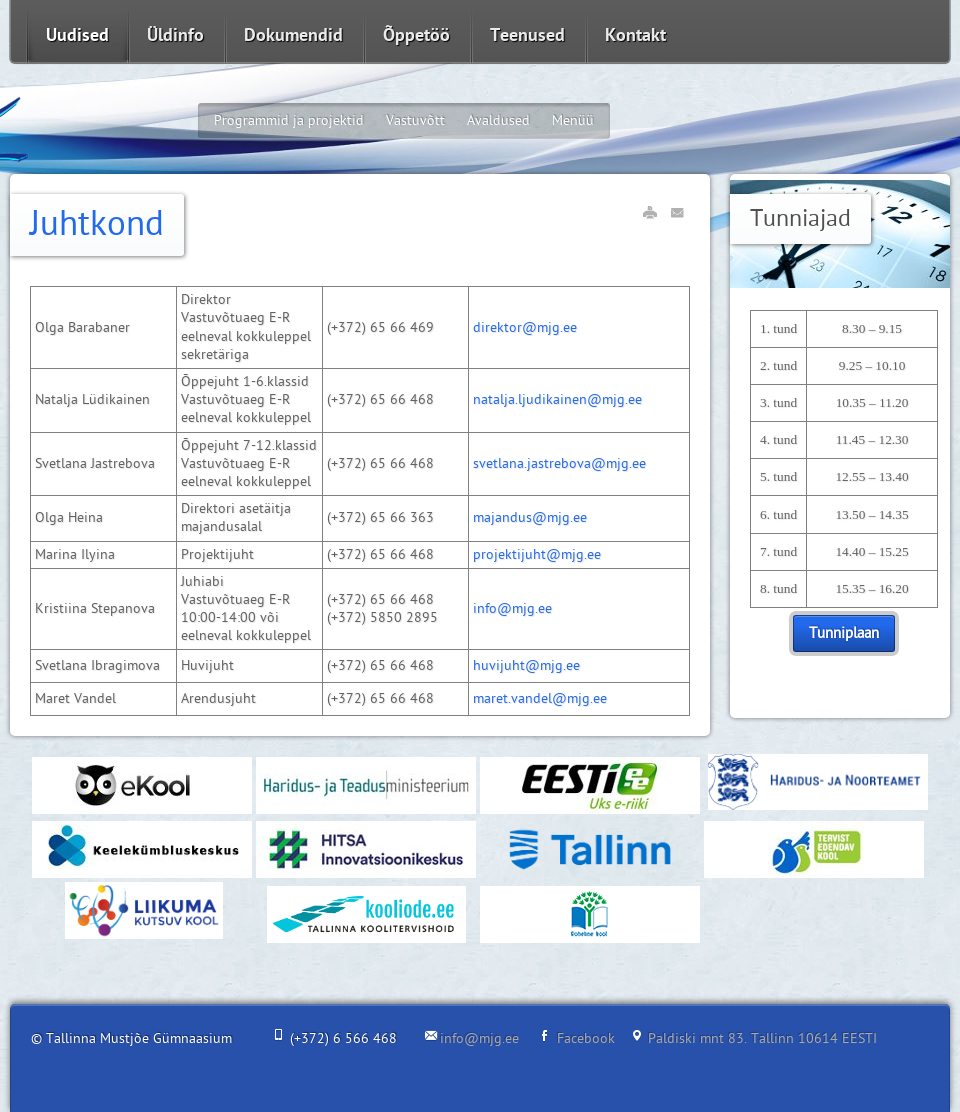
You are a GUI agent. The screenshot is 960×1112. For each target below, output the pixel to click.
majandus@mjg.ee (530, 517)
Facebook (586, 1038)
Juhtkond (97, 224)
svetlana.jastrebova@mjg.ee (559, 463)
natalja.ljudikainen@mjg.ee (557, 399)
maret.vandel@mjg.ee (540, 698)
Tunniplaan (844, 633)
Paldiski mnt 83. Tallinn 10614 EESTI (762, 1038)
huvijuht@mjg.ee (526, 665)
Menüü (573, 120)
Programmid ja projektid (289, 120)
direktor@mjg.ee (525, 327)
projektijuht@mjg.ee (537, 554)
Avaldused (498, 120)
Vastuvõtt (415, 120)
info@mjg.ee (512, 608)
